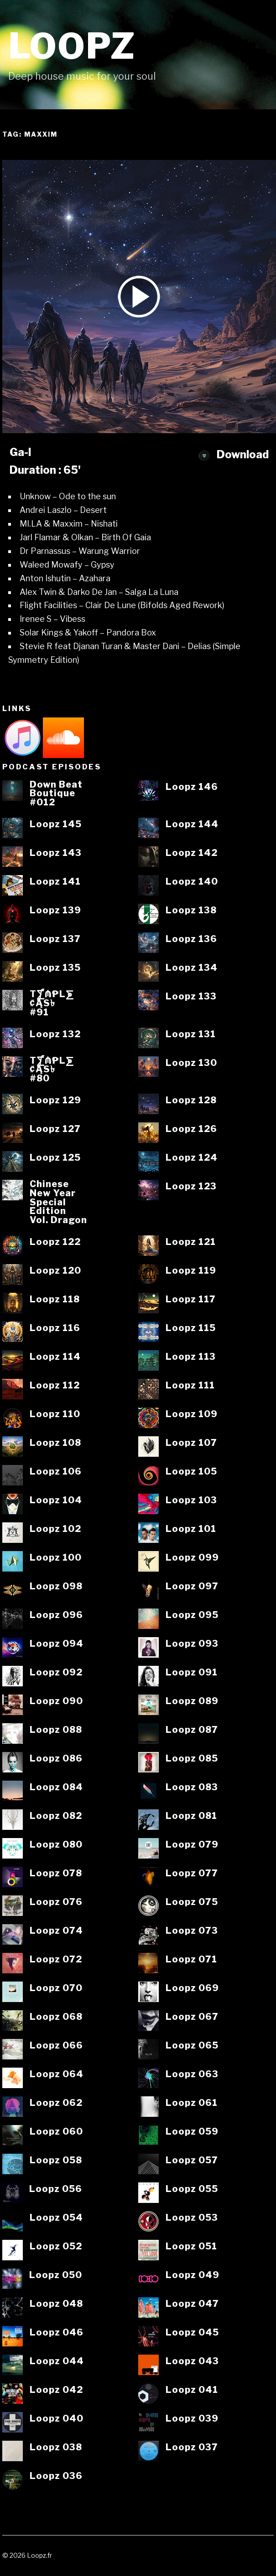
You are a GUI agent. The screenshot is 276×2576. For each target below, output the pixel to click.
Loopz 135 (55, 968)
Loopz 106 (56, 1471)
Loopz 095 (192, 1615)
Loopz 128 (191, 1100)
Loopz (72, 46)
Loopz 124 (192, 1158)
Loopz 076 (56, 1902)
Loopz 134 (192, 968)
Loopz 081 (191, 1816)
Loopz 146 (192, 787)
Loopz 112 (55, 1385)
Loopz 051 (191, 2246)
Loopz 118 (55, 1299)
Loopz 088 (56, 1730)
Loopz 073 (192, 1931)
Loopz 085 (192, 1758)
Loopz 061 (192, 2103)
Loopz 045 (192, 2332)
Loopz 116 (55, 1328)
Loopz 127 (55, 1129)
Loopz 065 (192, 2045)
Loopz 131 (191, 1034)
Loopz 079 (192, 1844)
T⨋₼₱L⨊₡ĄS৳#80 (52, 1069)
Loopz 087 (192, 1730)
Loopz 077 (192, 1873)
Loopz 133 (191, 996)
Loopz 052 (56, 2246)
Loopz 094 (56, 1644)
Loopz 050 (55, 2275)
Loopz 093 (192, 1644)
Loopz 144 (192, 824)
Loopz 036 (56, 2476)
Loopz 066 (56, 2045)
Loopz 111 (190, 1385)
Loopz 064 (56, 2074)
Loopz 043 (192, 2361)
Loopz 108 (55, 1443)
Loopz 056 (55, 2189)
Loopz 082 (56, 1816)
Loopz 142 (192, 853)
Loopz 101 (191, 1529)
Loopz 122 (55, 1242)
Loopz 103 (191, 1500)
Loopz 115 (191, 1328)
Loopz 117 (191, 1299)
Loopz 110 (55, 1414)
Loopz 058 (56, 2160)
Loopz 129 (55, 1100)
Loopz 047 (192, 2304)
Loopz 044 (57, 2361)
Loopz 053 (192, 2218)
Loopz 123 (191, 1186)
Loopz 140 (192, 881)
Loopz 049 (192, 2275)
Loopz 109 (192, 1414)
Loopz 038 (56, 2447)
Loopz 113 (191, 1357)
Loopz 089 (192, 1701)
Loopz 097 (192, 1586)
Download (233, 454)
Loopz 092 (56, 1672)
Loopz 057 (192, 2160)
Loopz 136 (191, 939)
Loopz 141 (55, 881)
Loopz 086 (56, 1758)
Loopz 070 (56, 1988)
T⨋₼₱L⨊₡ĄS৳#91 (52, 1003)
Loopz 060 (56, 2131)
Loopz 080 (56, 1844)
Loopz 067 (192, 2017)
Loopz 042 (56, 2390)
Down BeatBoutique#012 (56, 793)
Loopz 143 (56, 853)
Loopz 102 (55, 1529)
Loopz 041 (192, 2390)
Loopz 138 (191, 910)
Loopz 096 (56, 1615)
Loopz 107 (191, 1443)
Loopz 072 (56, 1959)
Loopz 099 (192, 1557)
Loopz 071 (191, 1959)
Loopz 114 (55, 1357)
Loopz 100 (56, 1557)
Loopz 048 (56, 2304)
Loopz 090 (56, 1701)
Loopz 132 (55, 1034)
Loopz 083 (192, 1787)
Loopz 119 (191, 1270)
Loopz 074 (56, 1931)
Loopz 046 (56, 2332)
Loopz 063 (192, 2074)
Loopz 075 (192, 1902)
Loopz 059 (192, 2131)
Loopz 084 (56, 1787)
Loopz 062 (56, 2103)
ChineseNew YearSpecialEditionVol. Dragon (58, 1202)
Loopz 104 (56, 1500)
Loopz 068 (56, 2017)
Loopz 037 (192, 2447)
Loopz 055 (192, 2189)
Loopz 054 (56, 2218)
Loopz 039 (192, 2418)
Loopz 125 (55, 1158)
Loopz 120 (55, 1270)
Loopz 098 (56, 1586)
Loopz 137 (55, 939)
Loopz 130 (191, 1063)
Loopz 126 (191, 1129)
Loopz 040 (56, 2418)
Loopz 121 (191, 1242)
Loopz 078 (56, 1873)
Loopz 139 (55, 910)
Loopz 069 (192, 1988)
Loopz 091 (192, 1672)
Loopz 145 (56, 824)
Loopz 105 (191, 1471)
